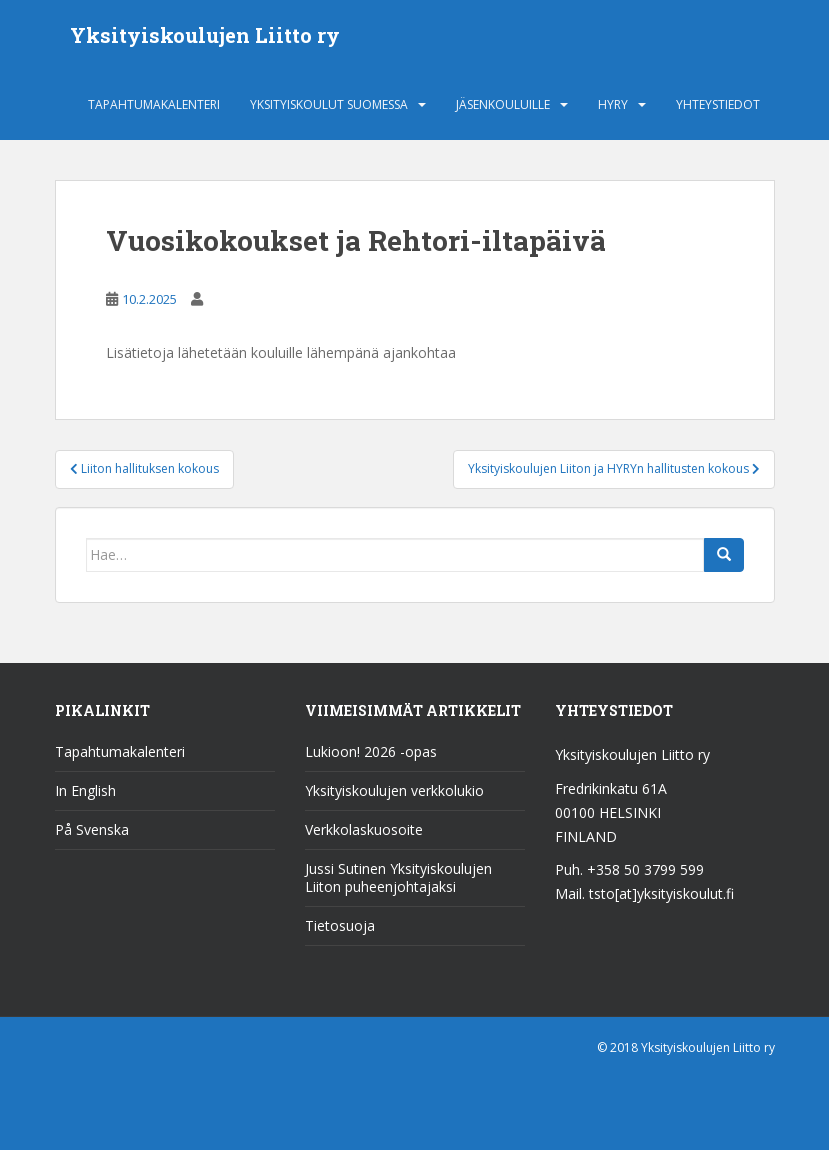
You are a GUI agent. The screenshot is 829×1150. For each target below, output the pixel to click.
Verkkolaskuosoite (364, 829)
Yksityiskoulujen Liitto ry (205, 35)
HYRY (613, 104)
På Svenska (92, 829)
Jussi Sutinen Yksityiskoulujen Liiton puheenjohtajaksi (398, 877)
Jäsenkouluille (503, 104)
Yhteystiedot (718, 104)
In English (85, 790)
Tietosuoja (340, 925)
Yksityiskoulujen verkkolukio (394, 790)
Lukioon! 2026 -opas (371, 751)
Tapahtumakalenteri (154, 104)
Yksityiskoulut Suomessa (329, 104)
